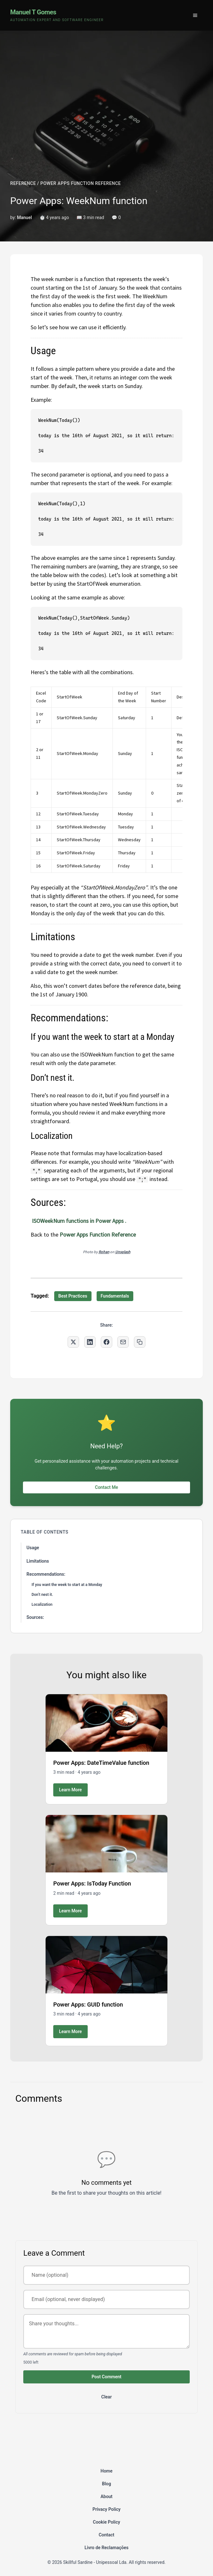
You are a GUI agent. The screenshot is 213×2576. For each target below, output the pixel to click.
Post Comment (106, 2376)
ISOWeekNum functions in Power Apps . (78, 1220)
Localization (42, 1604)
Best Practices (72, 1296)
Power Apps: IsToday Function (92, 1883)
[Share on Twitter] (73, 1342)
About (106, 2496)
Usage (32, 1547)
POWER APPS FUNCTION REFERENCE (80, 183)
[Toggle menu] (195, 15)
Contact (106, 2534)
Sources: (35, 1617)
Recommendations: (45, 1574)
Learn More (70, 1789)
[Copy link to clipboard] (139, 1342)
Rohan (104, 1251)
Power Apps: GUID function (88, 2004)
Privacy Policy (106, 2509)
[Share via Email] (123, 1342)
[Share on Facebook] (106, 1342)
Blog (106, 2483)
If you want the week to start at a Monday (67, 1584)
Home (106, 2470)
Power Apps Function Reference (98, 1234)
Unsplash (122, 1251)
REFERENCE (23, 183)
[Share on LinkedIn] (90, 1342)
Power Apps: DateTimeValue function (101, 1762)
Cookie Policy (106, 2522)
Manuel (24, 217)
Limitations (37, 1561)
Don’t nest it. (42, 1594)
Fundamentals (115, 1296)
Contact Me (106, 1487)
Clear (106, 2396)
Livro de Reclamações (106, 2547)
